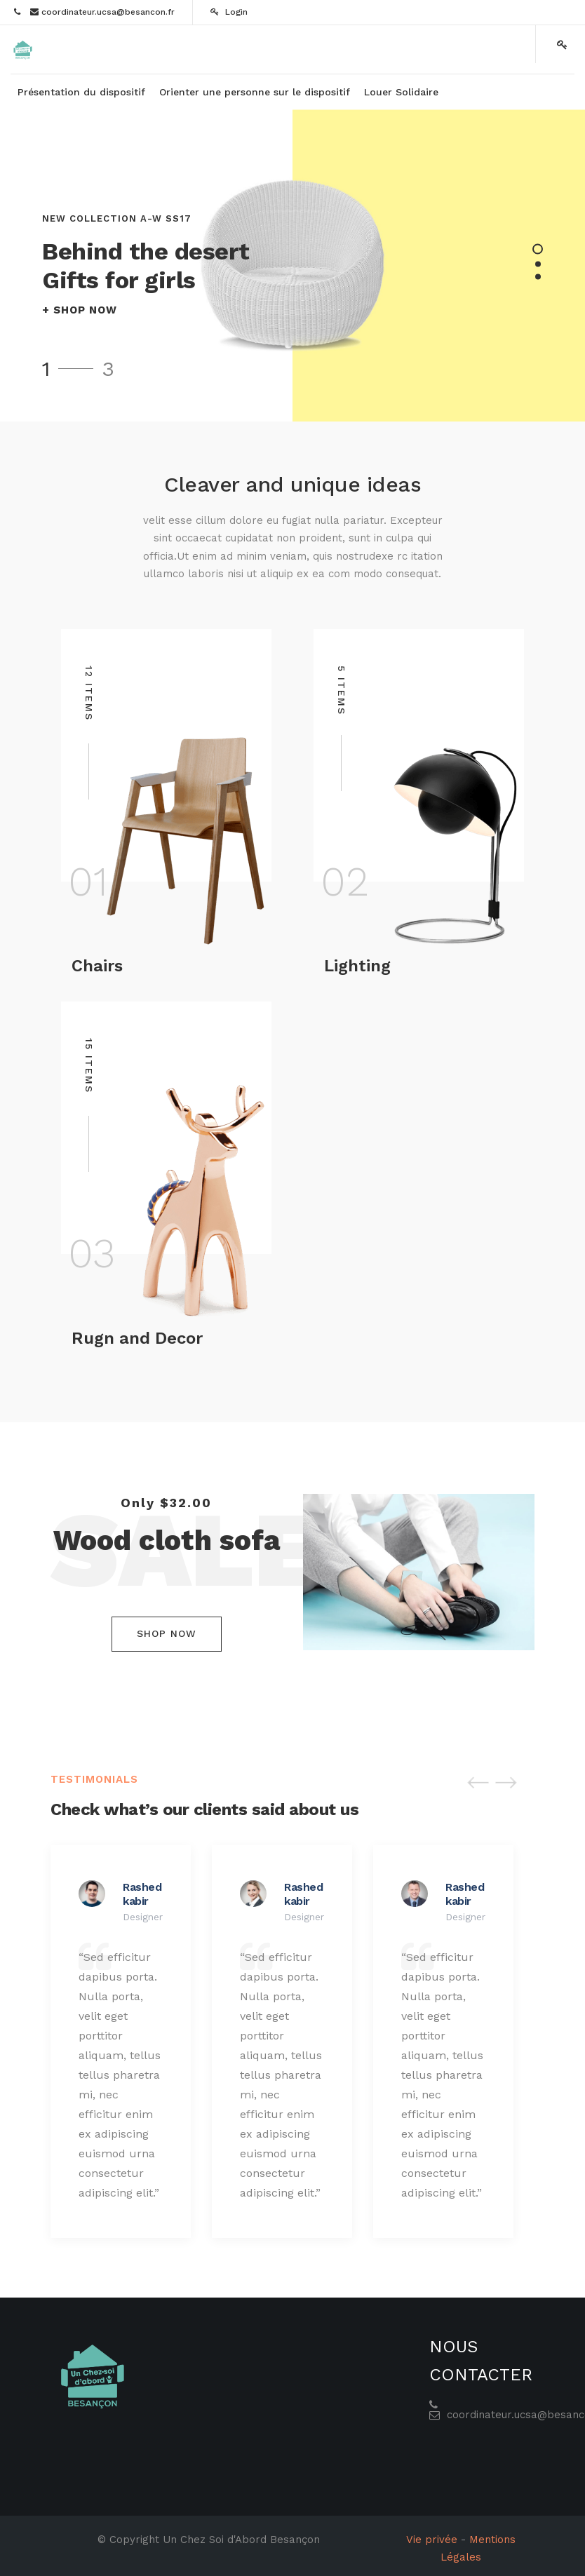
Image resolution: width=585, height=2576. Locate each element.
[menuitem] (81, 91)
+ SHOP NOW (79, 310)
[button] (478, 1782)
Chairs (97, 966)
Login (229, 12)
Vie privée (431, 2539)
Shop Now (166, 1633)
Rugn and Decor (137, 1338)
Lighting (357, 966)
